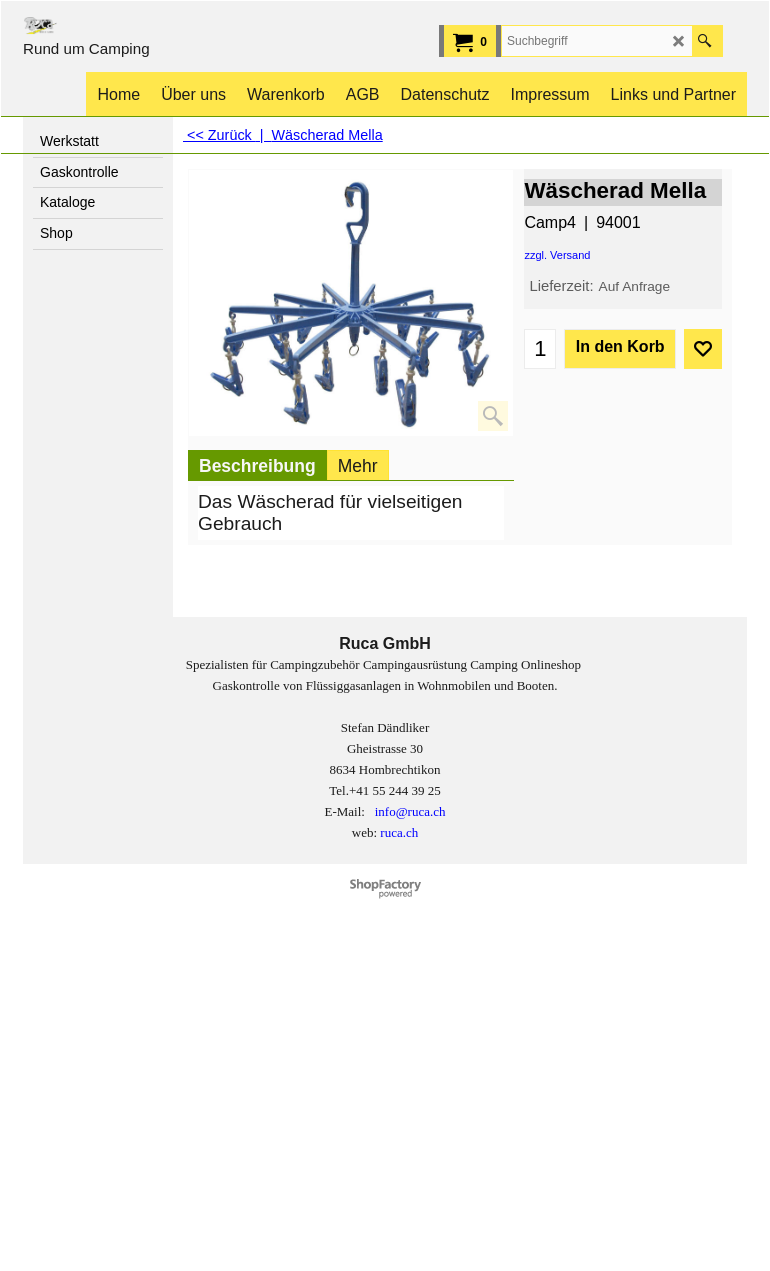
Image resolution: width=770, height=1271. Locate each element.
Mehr (358, 466)
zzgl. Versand (557, 255)
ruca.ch (399, 832)
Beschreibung (257, 466)
